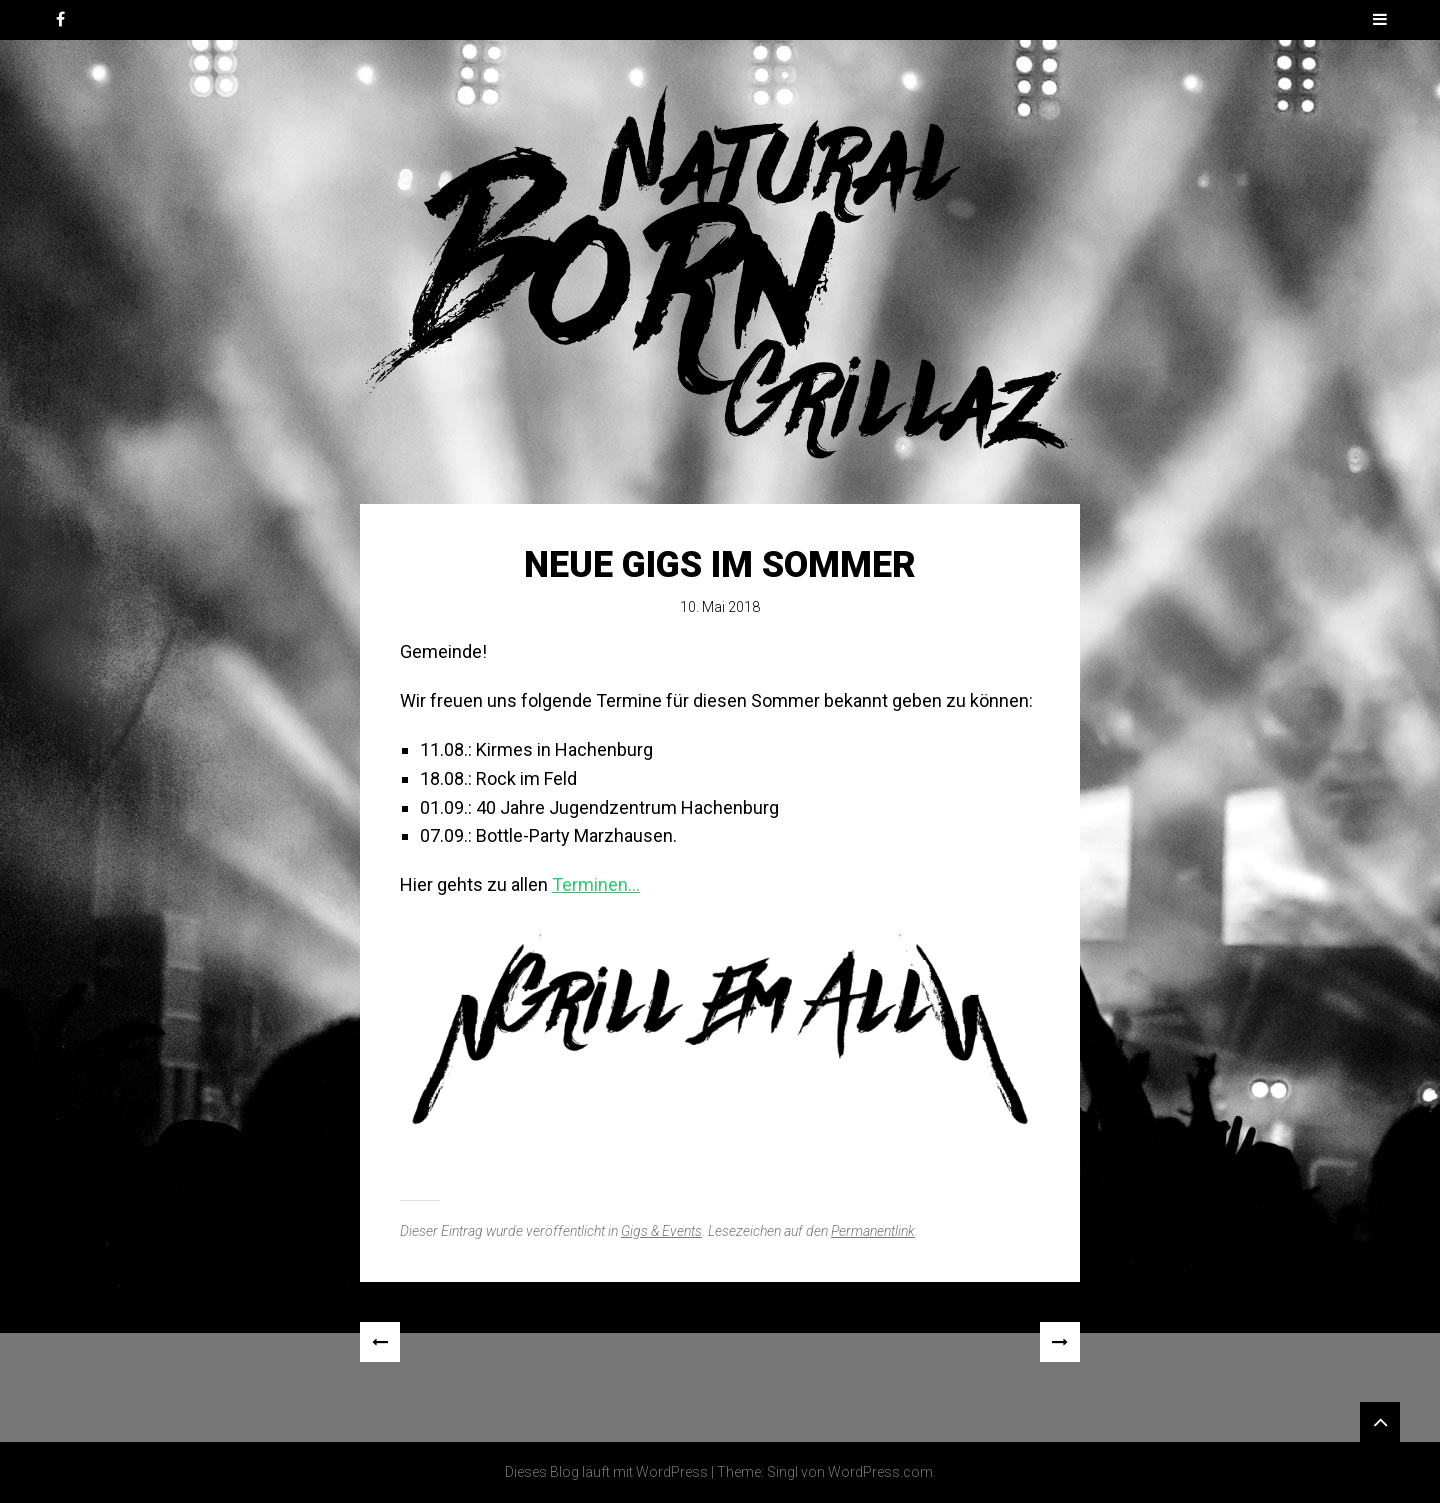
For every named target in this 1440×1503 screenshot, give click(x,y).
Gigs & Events (661, 1231)
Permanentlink (873, 1231)
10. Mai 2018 (720, 607)
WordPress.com (880, 1472)
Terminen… (596, 884)
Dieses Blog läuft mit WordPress (606, 1472)
